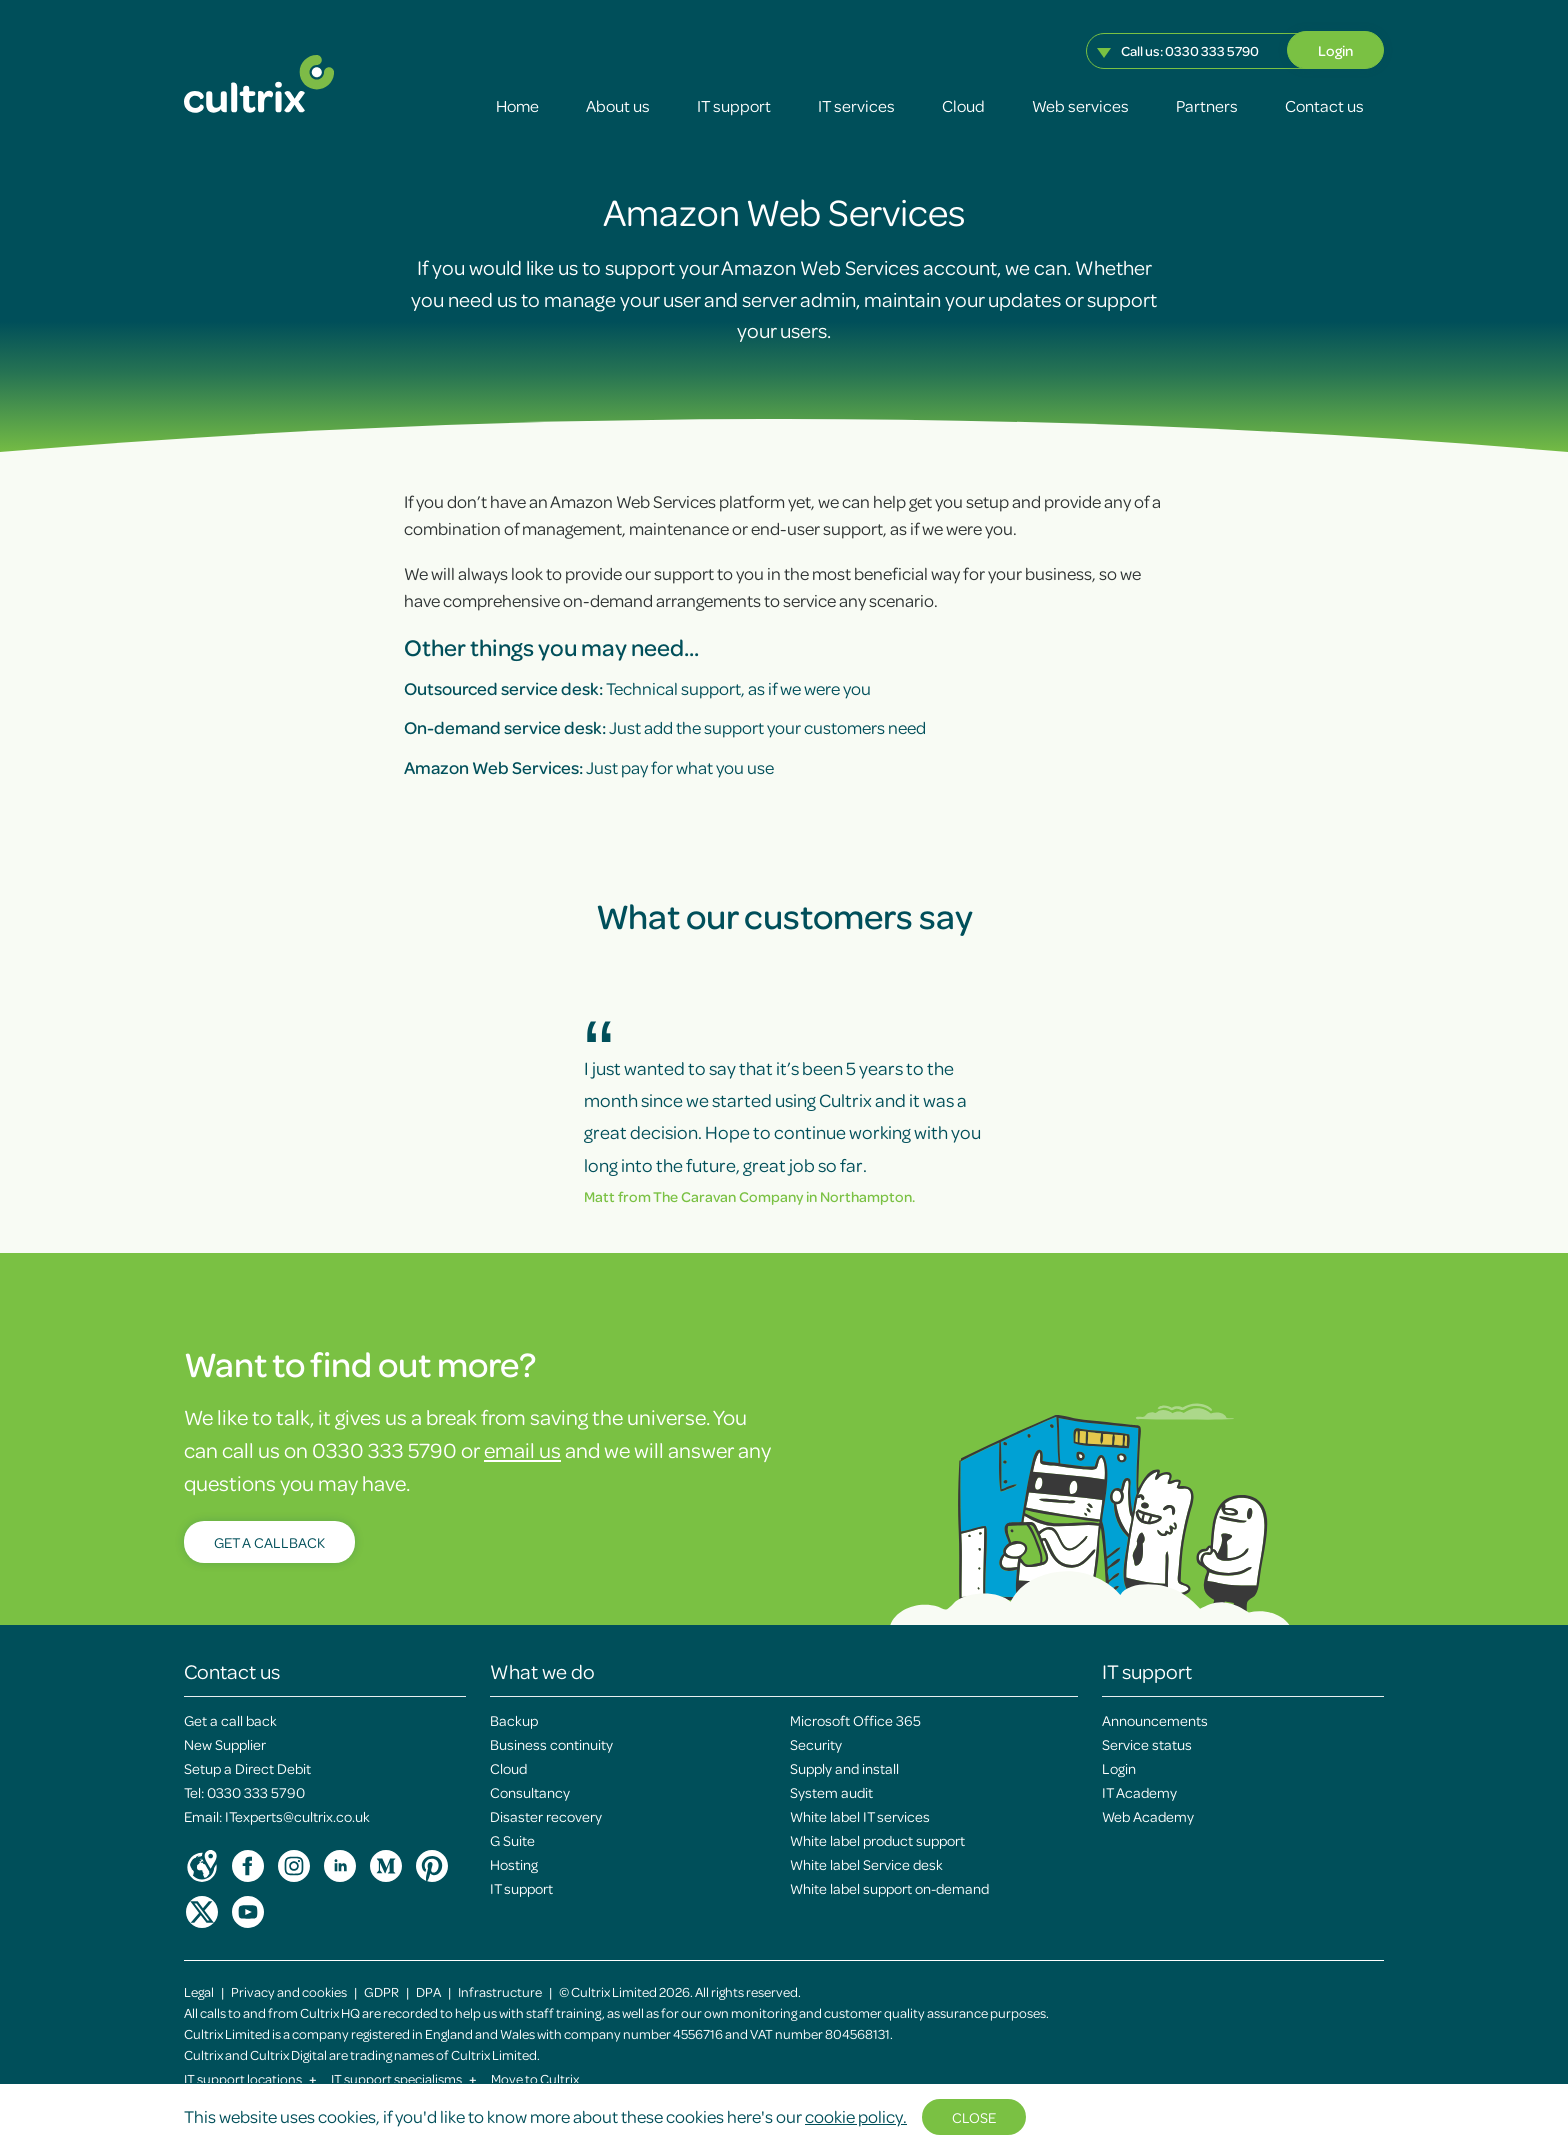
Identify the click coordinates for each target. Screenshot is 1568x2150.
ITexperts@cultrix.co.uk (297, 1816)
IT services (856, 105)
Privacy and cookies (289, 1991)
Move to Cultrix (535, 2078)
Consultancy (530, 1792)
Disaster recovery (546, 1816)
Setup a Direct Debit (247, 1768)
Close (974, 2117)
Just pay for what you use (589, 767)
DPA (428, 1991)
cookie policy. (856, 2116)
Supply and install (844, 1768)
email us (522, 1449)
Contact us (1324, 105)
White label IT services (860, 1816)
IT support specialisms (404, 2078)
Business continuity (551, 1744)
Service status (1147, 1744)
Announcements (1155, 1720)
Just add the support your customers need (665, 727)
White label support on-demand (889, 1888)
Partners (1207, 105)
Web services (1080, 105)
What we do (542, 1671)
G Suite (512, 1840)
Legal (199, 1991)
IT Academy (1139, 1792)
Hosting (514, 1864)
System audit (831, 1792)
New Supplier (225, 1744)
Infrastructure (500, 1991)
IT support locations (250, 2078)
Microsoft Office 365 (855, 1720)
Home (517, 105)
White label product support (877, 1840)
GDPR (381, 1991)
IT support (734, 105)
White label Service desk (866, 1864)
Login (1335, 50)
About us (618, 105)
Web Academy (1148, 1816)
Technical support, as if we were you (637, 688)
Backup (514, 1720)
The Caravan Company (728, 1196)
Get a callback (269, 1542)
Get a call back (230, 1720)
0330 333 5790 (1212, 50)
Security (816, 1744)
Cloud (963, 105)
